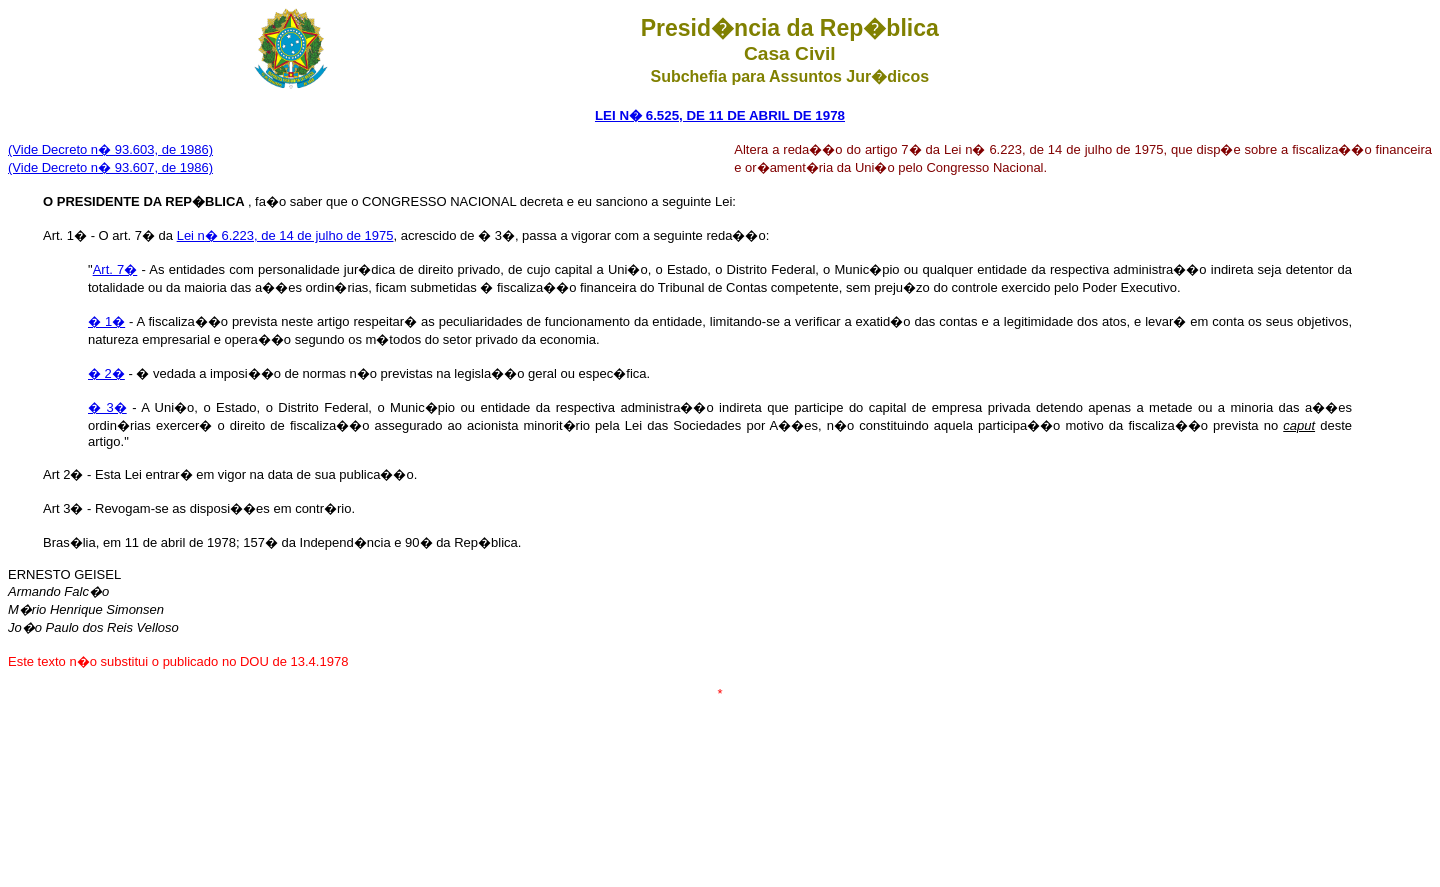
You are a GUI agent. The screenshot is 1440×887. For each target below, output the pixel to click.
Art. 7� (115, 269)
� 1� (106, 321)
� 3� (107, 407)
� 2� (106, 373)
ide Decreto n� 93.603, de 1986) (117, 149)
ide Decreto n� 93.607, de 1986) (117, 167)
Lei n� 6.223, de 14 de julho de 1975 (285, 235)
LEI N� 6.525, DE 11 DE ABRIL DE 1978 (720, 115)
